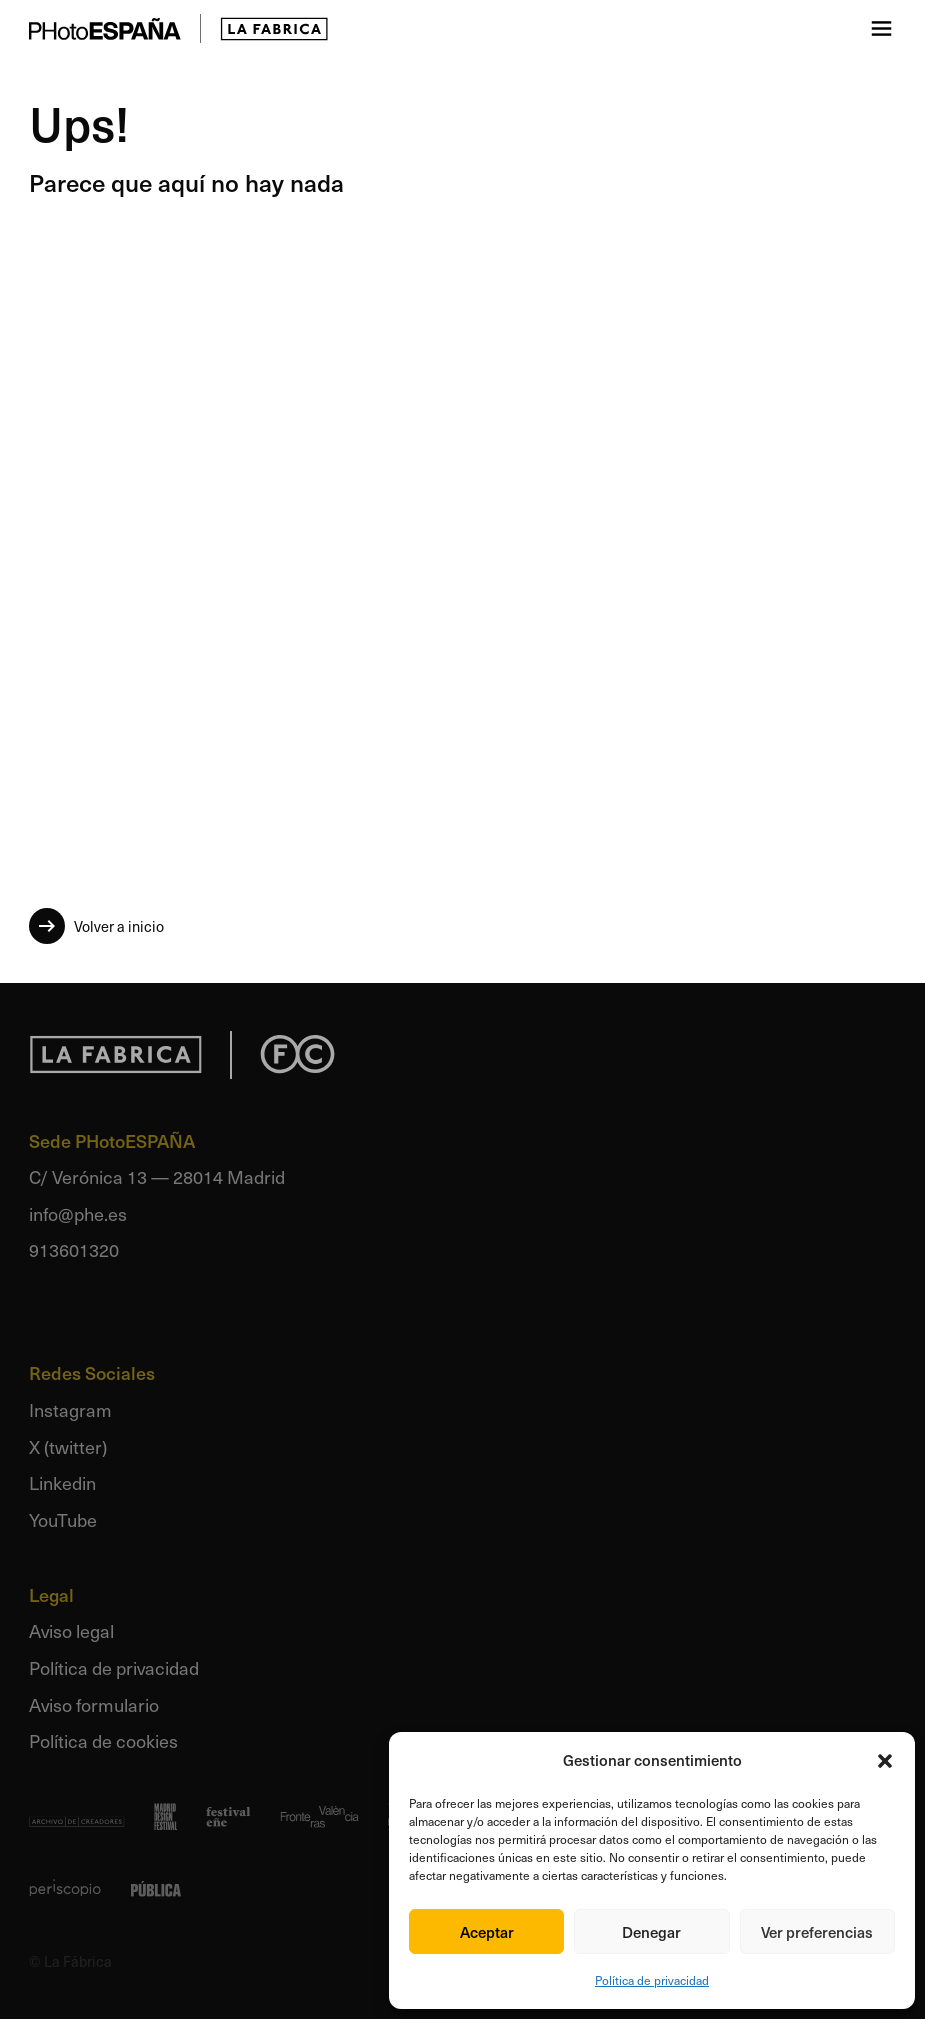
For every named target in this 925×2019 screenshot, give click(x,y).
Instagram (70, 1409)
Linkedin (62, 1482)
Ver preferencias (817, 1932)
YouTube (63, 1519)
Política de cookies (103, 1740)
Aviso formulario (94, 1704)
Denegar (651, 1932)
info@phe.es (78, 1213)
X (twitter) (68, 1446)
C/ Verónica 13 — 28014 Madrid (157, 1176)
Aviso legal (71, 1630)
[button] (885, 1761)
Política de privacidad (652, 1980)
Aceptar (487, 1932)
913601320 (74, 1249)
